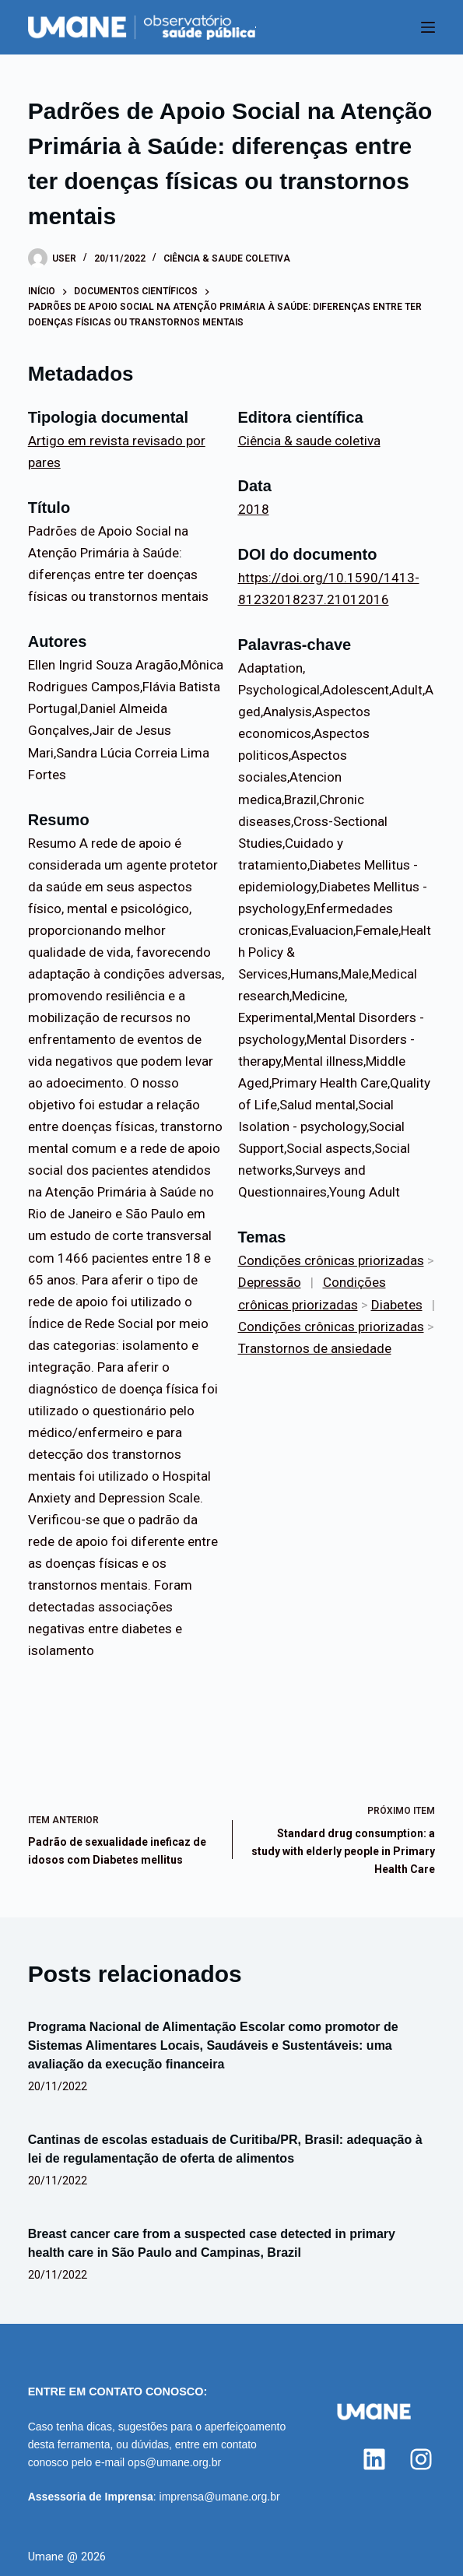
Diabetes (397, 1305)
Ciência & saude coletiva (226, 258)
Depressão (269, 1282)
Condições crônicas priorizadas (331, 1260)
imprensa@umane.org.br (220, 2496)
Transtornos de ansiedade (314, 1348)
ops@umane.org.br (174, 2462)
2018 (253, 509)
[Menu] (428, 27)
